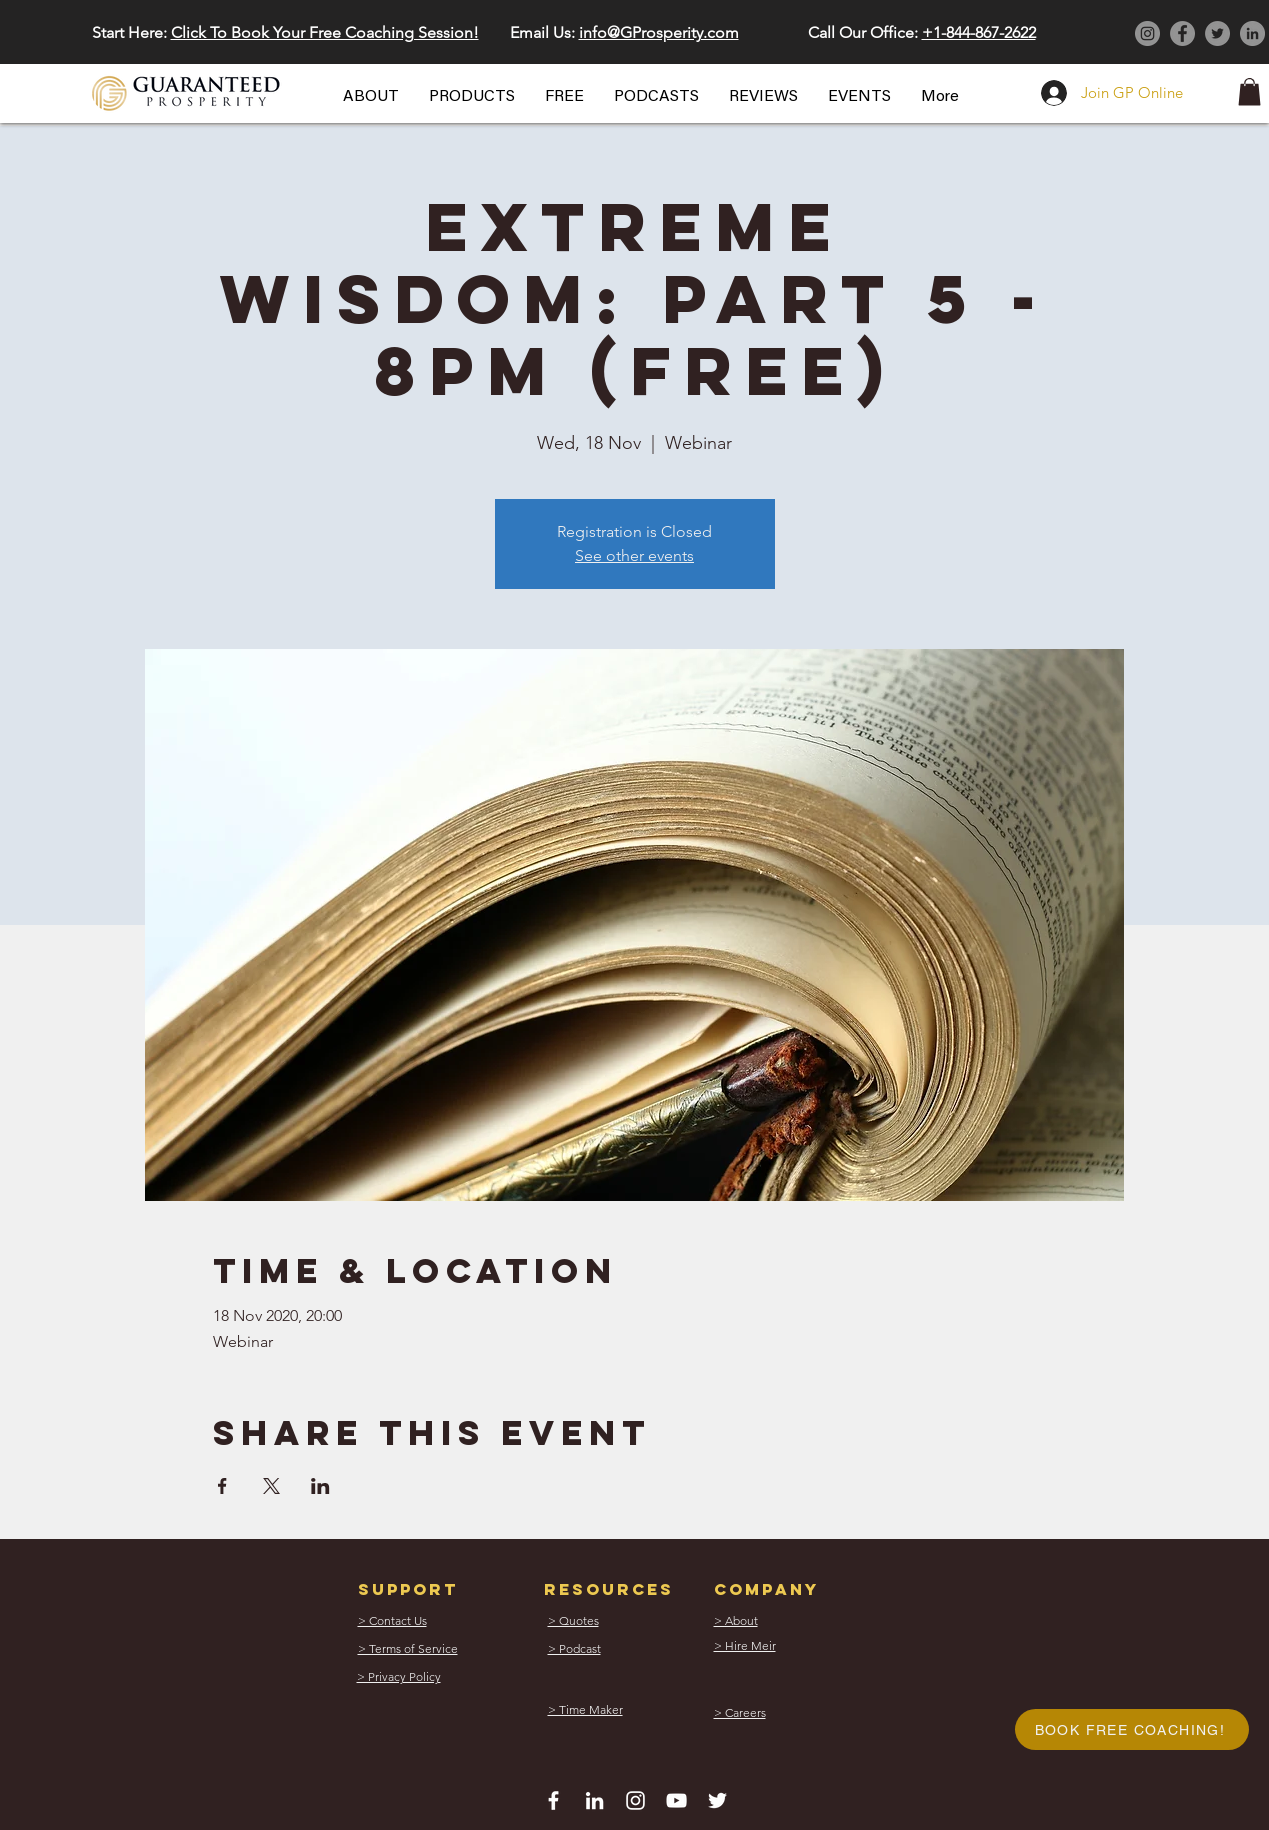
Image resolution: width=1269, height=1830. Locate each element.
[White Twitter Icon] (717, 1800)
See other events (634, 555)
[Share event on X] (271, 1486)
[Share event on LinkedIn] (320, 1486)
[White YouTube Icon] (676, 1800)
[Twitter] (1217, 33)
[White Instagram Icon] (635, 1800)
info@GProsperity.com (659, 32)
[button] (371, 97)
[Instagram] (1147, 33)
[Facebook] (1182, 33)
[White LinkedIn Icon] (594, 1800)
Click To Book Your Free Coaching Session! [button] (325, 32)
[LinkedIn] (1252, 33)
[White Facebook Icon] (553, 1800)
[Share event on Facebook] (222, 1486)
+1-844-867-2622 (979, 32)
